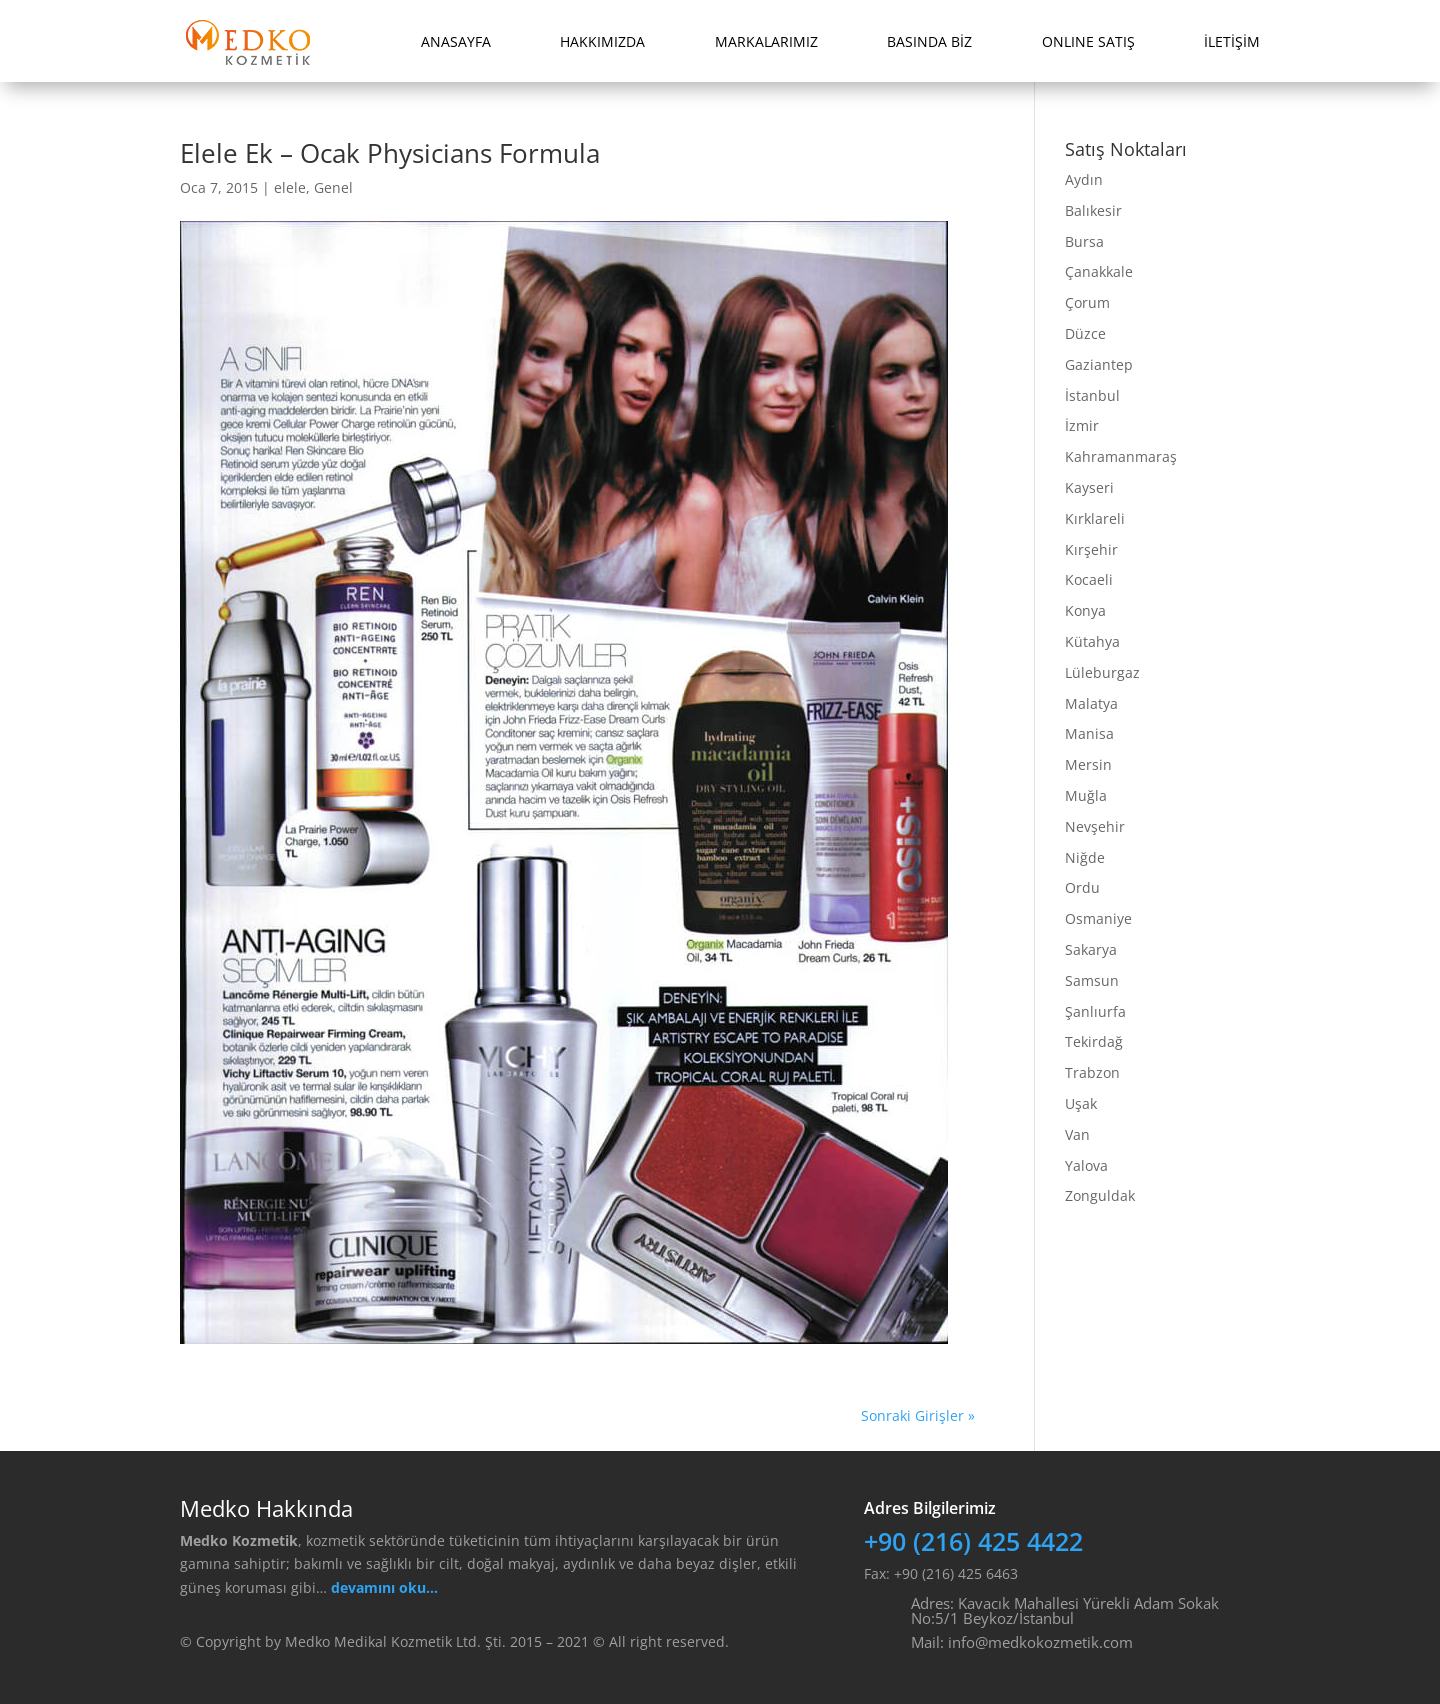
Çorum (1087, 302)
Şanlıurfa (1095, 1011)
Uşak (1081, 1103)
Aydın (1084, 179)
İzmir (1082, 425)
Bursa (1084, 241)
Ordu (1082, 887)
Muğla (1086, 795)
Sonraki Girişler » (918, 1415)
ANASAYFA (456, 41)
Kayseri (1089, 487)
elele (290, 187)
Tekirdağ (1094, 1041)
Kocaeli (1089, 579)
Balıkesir (1093, 210)
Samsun (1092, 980)
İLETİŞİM (1232, 41)
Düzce (1085, 333)
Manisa (1089, 733)
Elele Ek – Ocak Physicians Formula (390, 153)
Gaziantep (1099, 364)
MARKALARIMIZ (766, 41)
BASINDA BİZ (929, 41)
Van (1077, 1134)
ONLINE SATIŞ (1088, 41)
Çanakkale (1099, 271)
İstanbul (1092, 395)
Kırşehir (1091, 549)
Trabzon (1092, 1072)
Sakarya (1091, 949)
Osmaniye (1098, 918)
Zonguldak (1100, 1195)
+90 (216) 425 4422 (973, 1541)
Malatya (1091, 703)
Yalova (1086, 1165)
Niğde (1085, 857)
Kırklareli (1095, 518)
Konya (1085, 610)
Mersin (1088, 764)
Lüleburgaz (1102, 672)
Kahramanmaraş (1121, 456)
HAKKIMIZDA (602, 41)
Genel (333, 187)
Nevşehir (1095, 826)
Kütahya (1092, 641)
